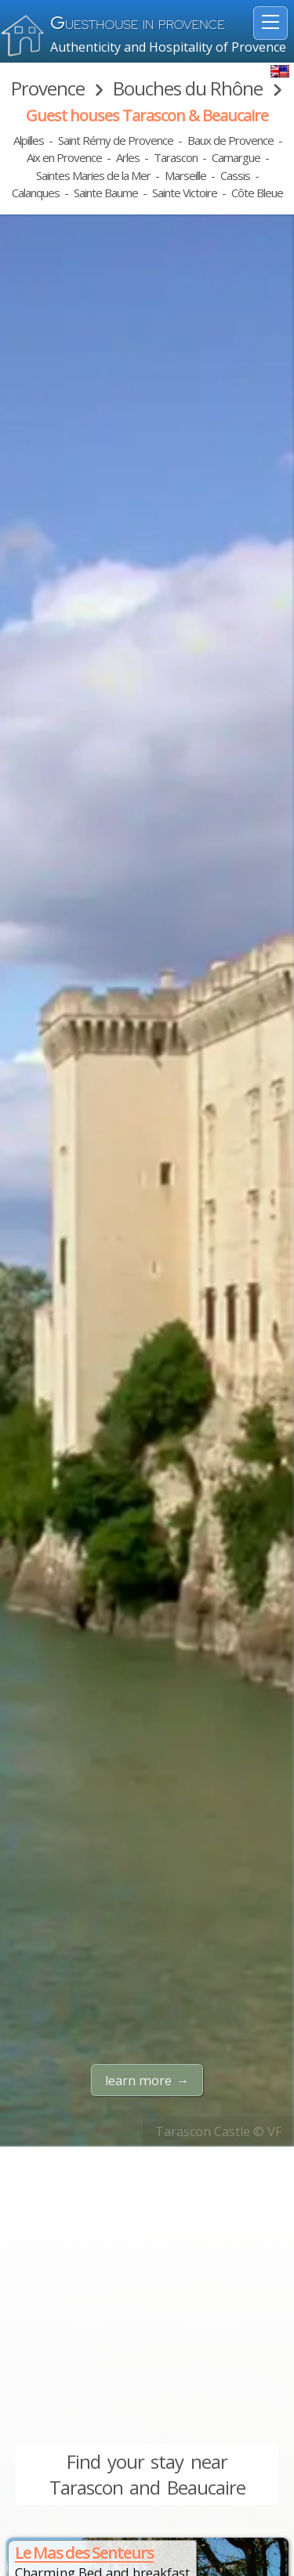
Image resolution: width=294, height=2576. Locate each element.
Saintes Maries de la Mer (93, 175)
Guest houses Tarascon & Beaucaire (147, 115)
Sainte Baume (106, 192)
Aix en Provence (64, 157)
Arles (128, 157)
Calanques (36, 192)
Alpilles (28, 140)
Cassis (235, 175)
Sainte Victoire (184, 192)
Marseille (185, 175)
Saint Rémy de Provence (115, 140)
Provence (48, 88)
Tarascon (176, 157)
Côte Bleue (257, 192)
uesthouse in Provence (137, 24)
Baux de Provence (230, 140)
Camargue (236, 157)
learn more (138, 2080)
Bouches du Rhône (188, 88)
